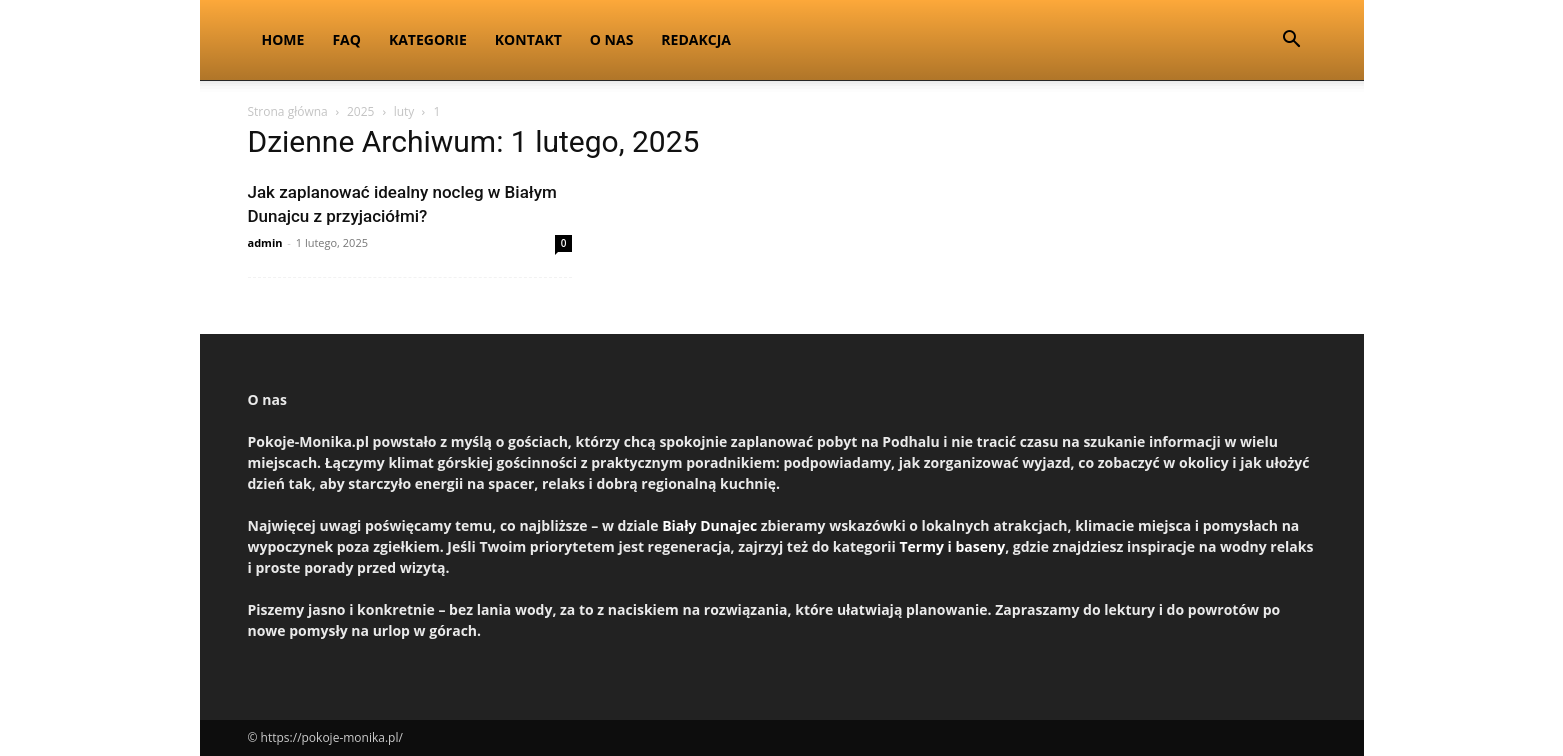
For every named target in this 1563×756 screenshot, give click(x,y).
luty (404, 111)
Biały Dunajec (709, 525)
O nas (612, 39)
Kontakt (528, 39)
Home (283, 39)
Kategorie (428, 39)
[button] (1292, 41)
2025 (360, 111)
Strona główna (288, 111)
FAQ (346, 39)
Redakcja (696, 39)
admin (265, 242)
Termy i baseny (952, 546)
